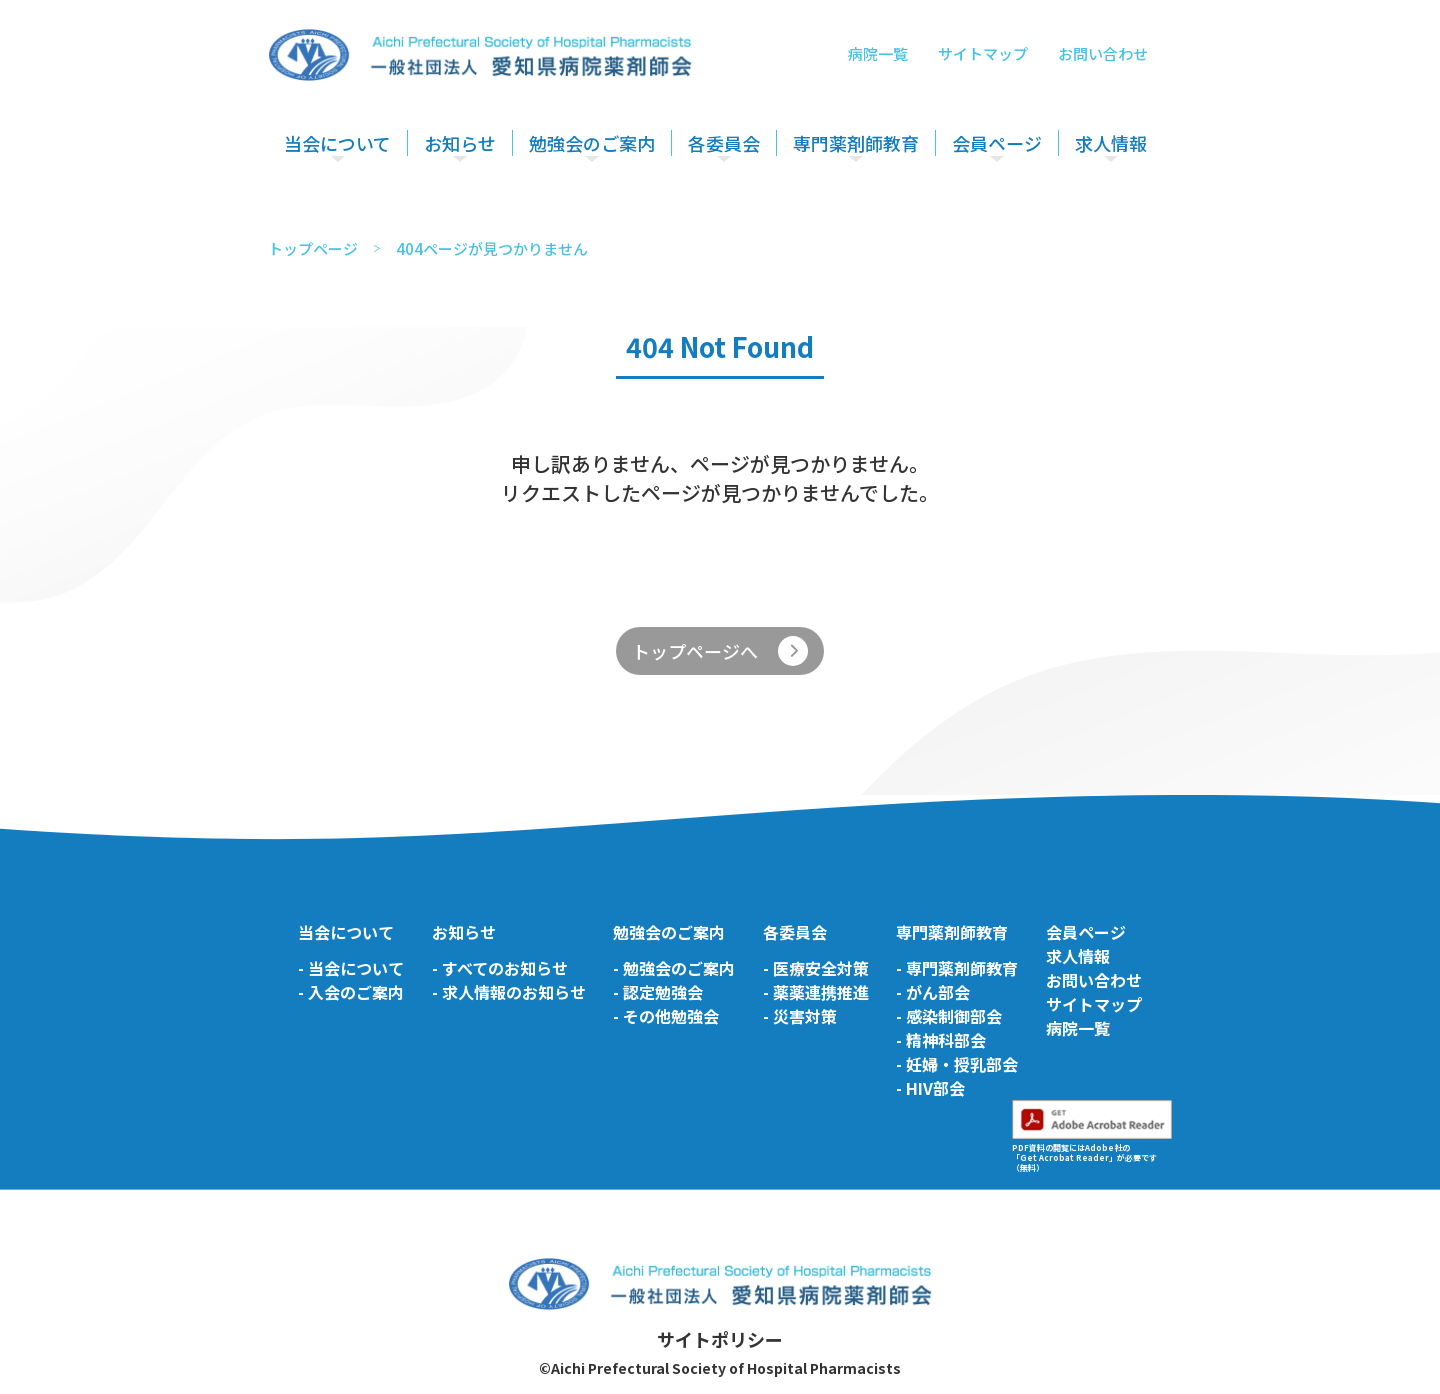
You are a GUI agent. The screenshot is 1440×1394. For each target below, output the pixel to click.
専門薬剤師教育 (856, 143)
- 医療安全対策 (816, 968)
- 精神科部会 (941, 1040)
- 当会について (351, 968)
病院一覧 (878, 53)
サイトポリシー (720, 1339)
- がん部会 (933, 992)
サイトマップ (983, 53)
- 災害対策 (800, 1016)
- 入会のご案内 (351, 992)
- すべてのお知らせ (500, 968)
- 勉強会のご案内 (674, 968)
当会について (337, 143)
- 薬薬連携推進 (816, 992)
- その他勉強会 (666, 1016)
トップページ (313, 248)
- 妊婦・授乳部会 (957, 1064)
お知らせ (460, 143)
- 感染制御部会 (949, 1016)
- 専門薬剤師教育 (957, 968)
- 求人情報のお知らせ (509, 992)
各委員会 (724, 143)
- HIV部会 (930, 1088)
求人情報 (1111, 143)
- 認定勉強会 (658, 992)
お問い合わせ (1103, 53)
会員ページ (997, 143)
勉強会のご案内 (592, 143)
